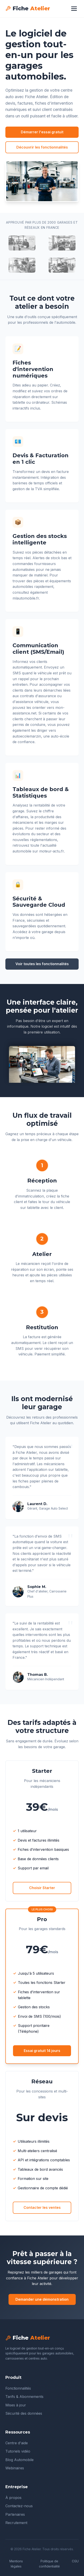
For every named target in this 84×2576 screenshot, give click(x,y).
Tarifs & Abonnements (24, 2396)
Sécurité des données (23, 2413)
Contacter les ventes (42, 2207)
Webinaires (14, 2468)
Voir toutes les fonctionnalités (42, 964)
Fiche (27, 8)
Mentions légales (16, 2563)
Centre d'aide (16, 2443)
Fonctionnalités (18, 2388)
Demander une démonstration (42, 2299)
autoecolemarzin (27, 736)
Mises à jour (15, 2405)
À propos (13, 2497)
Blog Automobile (19, 2459)
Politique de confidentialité (49, 2563)
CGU (75, 2561)
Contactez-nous (19, 2506)
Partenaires (15, 2514)
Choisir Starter (42, 1888)
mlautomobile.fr (26, 598)
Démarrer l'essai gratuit (42, 132)
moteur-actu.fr (51, 851)
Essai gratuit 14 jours (42, 2050)
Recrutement (16, 2522)
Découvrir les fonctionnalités (42, 147)
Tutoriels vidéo (17, 2451)
